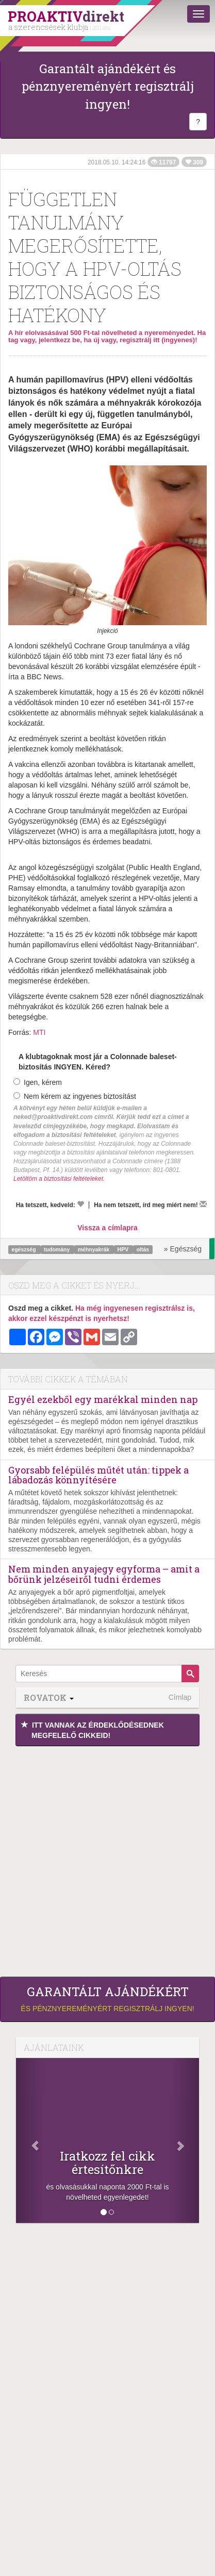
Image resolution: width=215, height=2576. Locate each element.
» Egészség (183, 1249)
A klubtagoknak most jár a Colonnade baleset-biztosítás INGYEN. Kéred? (98, 1061)
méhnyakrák (94, 1249)
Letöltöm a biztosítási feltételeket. (59, 1178)
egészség (24, 1249)
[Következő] (185, 2140)
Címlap (180, 1697)
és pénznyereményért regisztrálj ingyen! (107, 1999)
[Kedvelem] (80, 1204)
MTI (39, 1032)
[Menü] (198, 14)
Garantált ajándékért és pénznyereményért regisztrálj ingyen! (108, 86)
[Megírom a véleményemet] (203, 1204)
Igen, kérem (37, 1082)
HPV (124, 1249)
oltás (143, 1249)
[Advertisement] (107, 1858)
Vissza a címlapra (107, 1228)
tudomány (57, 1249)
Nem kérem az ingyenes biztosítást (74, 1096)
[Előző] (29, 2140)
